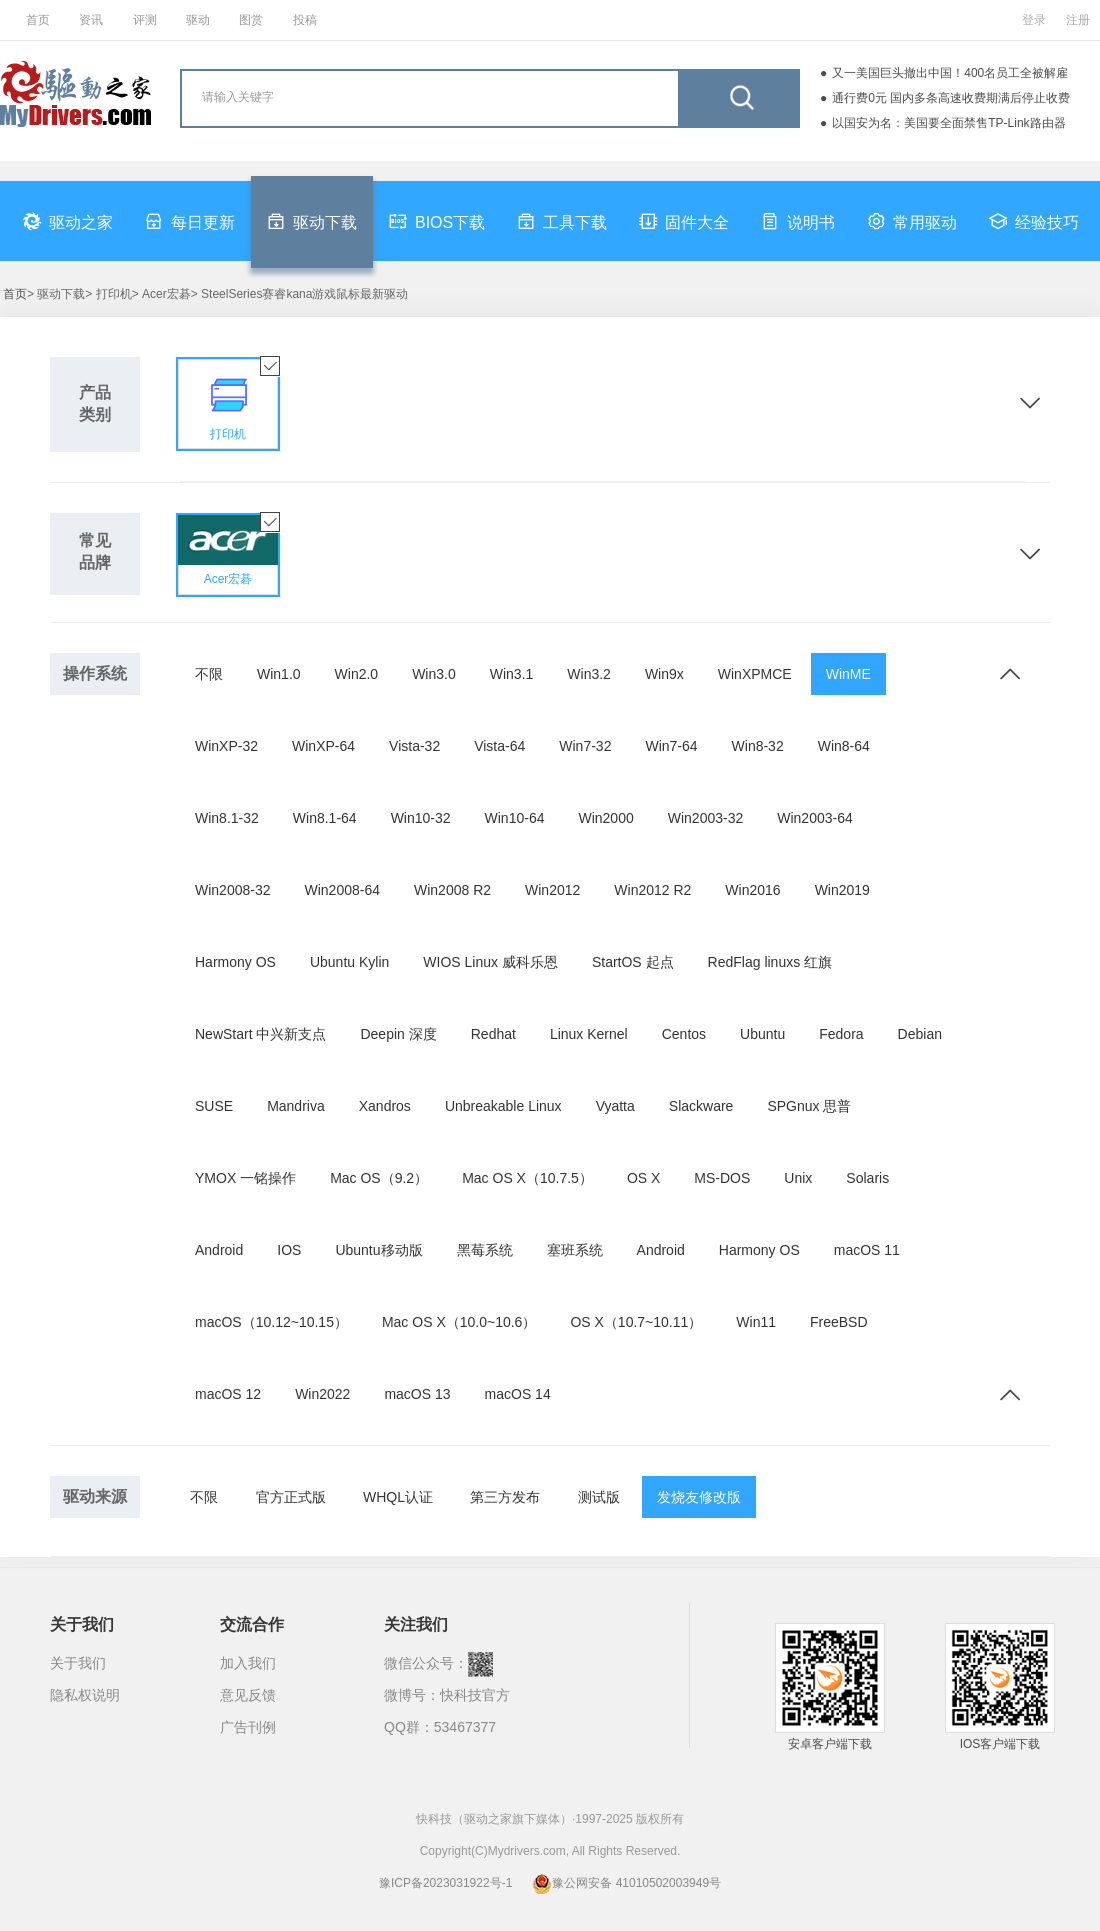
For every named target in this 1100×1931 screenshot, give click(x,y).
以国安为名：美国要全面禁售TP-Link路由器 (948, 123)
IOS (289, 1250)
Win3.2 (589, 674)
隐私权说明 (85, 1695)
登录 (1034, 20)
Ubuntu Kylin (349, 962)
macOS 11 (867, 1250)
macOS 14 (518, 1394)
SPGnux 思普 (809, 1106)
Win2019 (842, 890)
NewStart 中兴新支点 (260, 1034)
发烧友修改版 (699, 1497)
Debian (920, 1034)
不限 (209, 674)
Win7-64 (671, 746)
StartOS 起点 (633, 962)
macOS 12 (228, 1394)
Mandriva (296, 1106)
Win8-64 (844, 746)
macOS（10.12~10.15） (271, 1322)
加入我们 (248, 1663)
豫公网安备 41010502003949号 (626, 1883)
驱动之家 (68, 221)
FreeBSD (839, 1322)
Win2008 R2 (452, 890)
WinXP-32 (226, 746)
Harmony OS (235, 962)
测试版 (599, 1497)
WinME (848, 674)
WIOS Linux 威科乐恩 (490, 962)
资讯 (91, 20)
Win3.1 (512, 674)
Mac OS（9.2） (379, 1178)
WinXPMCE (755, 674)
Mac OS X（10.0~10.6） (459, 1322)
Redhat (493, 1034)
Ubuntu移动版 (378, 1250)
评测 (145, 20)
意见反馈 (248, 1695)
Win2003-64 (815, 818)
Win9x (664, 674)
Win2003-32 (706, 818)
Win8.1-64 (325, 818)
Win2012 (552, 890)
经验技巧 (1034, 221)
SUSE (214, 1106)
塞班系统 (575, 1250)
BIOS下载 (437, 221)
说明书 (798, 221)
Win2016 (752, 890)
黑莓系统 (485, 1250)
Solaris (867, 1178)
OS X (643, 1178)
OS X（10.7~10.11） (636, 1322)
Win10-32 (421, 818)
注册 (1078, 20)
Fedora (841, 1034)
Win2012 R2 (652, 890)
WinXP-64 (323, 746)
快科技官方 (475, 1695)
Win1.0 (279, 674)
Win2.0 (357, 674)
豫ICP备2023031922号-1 (445, 1883)
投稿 (305, 20)
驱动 (198, 20)
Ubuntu (762, 1034)
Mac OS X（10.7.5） (527, 1178)
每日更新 (190, 221)
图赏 (251, 20)
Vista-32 (414, 746)
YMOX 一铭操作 (245, 1178)
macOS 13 (417, 1394)
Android (219, 1250)
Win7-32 (585, 746)
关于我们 (78, 1663)
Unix (798, 1178)
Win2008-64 (343, 890)
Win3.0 (434, 674)
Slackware (701, 1106)
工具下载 (562, 221)
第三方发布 (505, 1497)
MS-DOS (722, 1178)
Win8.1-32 (227, 818)
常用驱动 (912, 221)
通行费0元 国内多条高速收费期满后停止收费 (951, 98)
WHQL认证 (398, 1497)
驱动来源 (95, 1496)
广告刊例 (248, 1727)
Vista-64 (499, 746)
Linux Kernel (589, 1034)
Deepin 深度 (398, 1034)
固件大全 (684, 221)
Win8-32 (758, 746)
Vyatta (615, 1106)
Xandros (385, 1106)
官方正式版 (291, 1497)
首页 (38, 20)
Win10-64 (515, 818)
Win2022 (322, 1394)
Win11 (756, 1322)
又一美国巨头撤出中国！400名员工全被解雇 (950, 73)
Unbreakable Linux (503, 1106)
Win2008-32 (233, 890)
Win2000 (605, 818)
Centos (684, 1034)
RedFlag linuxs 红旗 (770, 962)
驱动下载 (312, 221)
